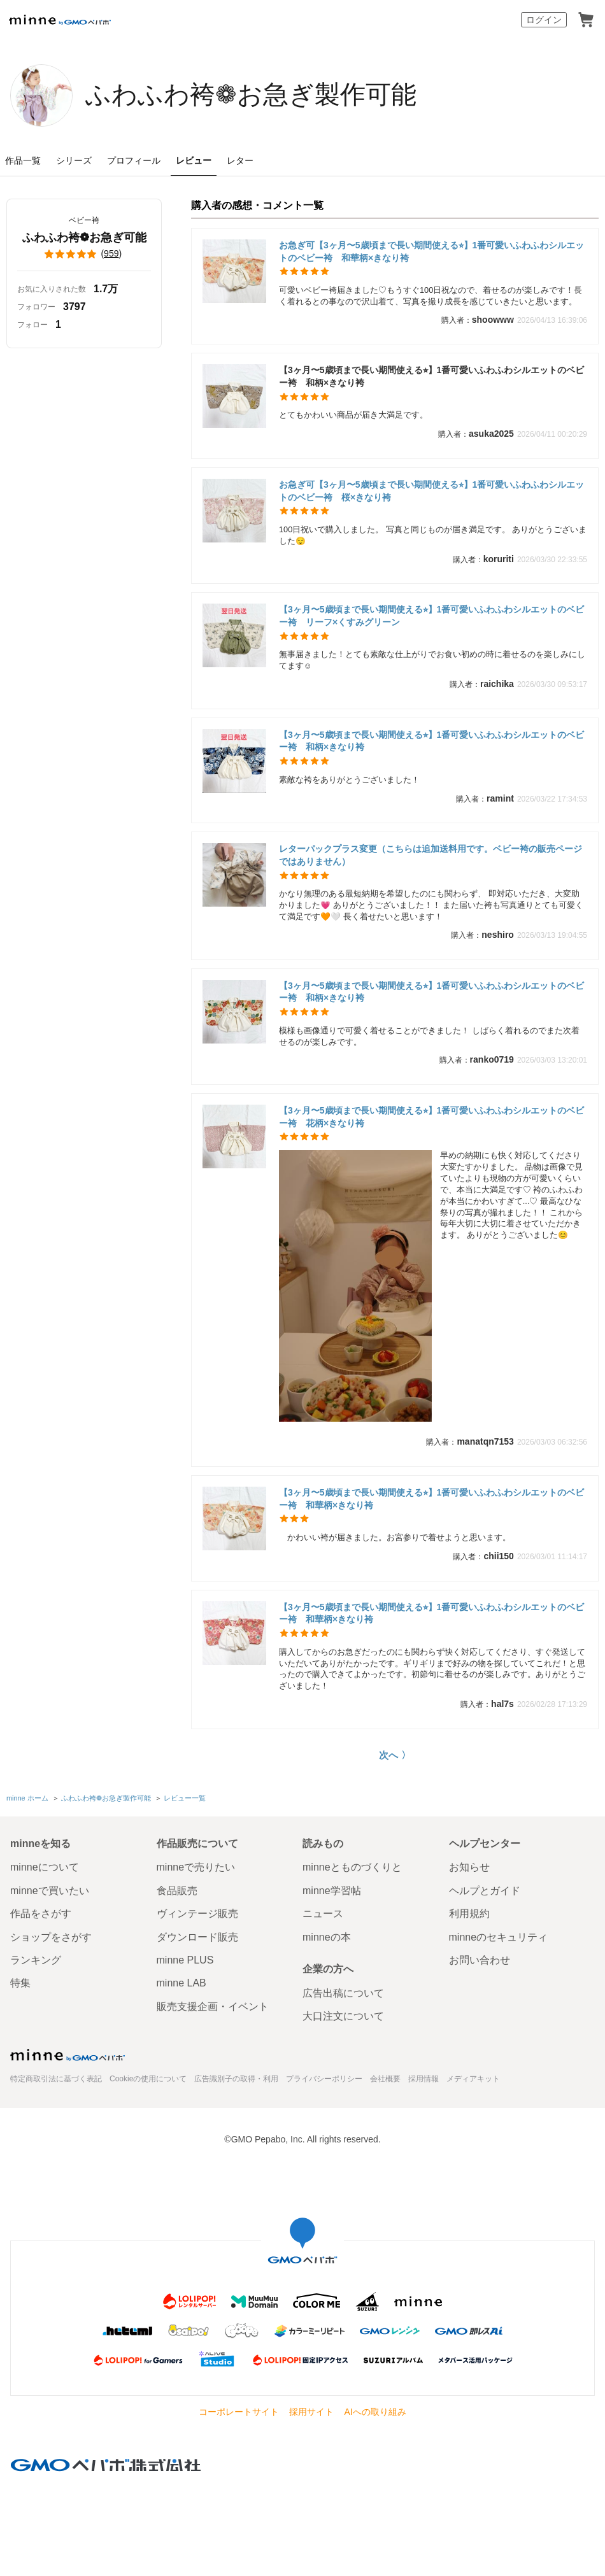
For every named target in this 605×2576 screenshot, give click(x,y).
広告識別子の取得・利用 (236, 2078)
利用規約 (469, 1913)
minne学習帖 (331, 1890)
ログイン (544, 20)
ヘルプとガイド (484, 1890)
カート (586, 20)
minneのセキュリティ (498, 1937)
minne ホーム (27, 1798)
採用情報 (423, 2078)
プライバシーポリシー (324, 2078)
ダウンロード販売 (197, 1937)
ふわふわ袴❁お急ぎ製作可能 (250, 94)
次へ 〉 (394, 1755)
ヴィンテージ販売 (197, 1913)
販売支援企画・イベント (213, 2006)
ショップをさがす (51, 1937)
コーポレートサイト (239, 2412)
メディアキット (473, 2078)
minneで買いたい (49, 1890)
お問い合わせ (479, 1960)
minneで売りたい (196, 1867)
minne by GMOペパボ (60, 20)
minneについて (44, 1867)
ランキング (35, 1960)
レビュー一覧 (185, 1798)
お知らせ (469, 1867)
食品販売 (177, 1890)
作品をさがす (40, 1913)
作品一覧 (23, 160)
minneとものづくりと (352, 1867)
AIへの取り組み (375, 2412)
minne (67, 2054)
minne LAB (181, 1983)
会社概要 (385, 2078)
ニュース (322, 1913)
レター (240, 160)
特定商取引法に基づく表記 (56, 2078)
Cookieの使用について (148, 2078)
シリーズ (74, 160)
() (84, 254)
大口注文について (343, 2016)
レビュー (193, 160)
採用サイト (311, 2412)
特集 (20, 1983)
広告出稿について (343, 1993)
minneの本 (326, 1937)
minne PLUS (185, 1960)
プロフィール (133, 160)
